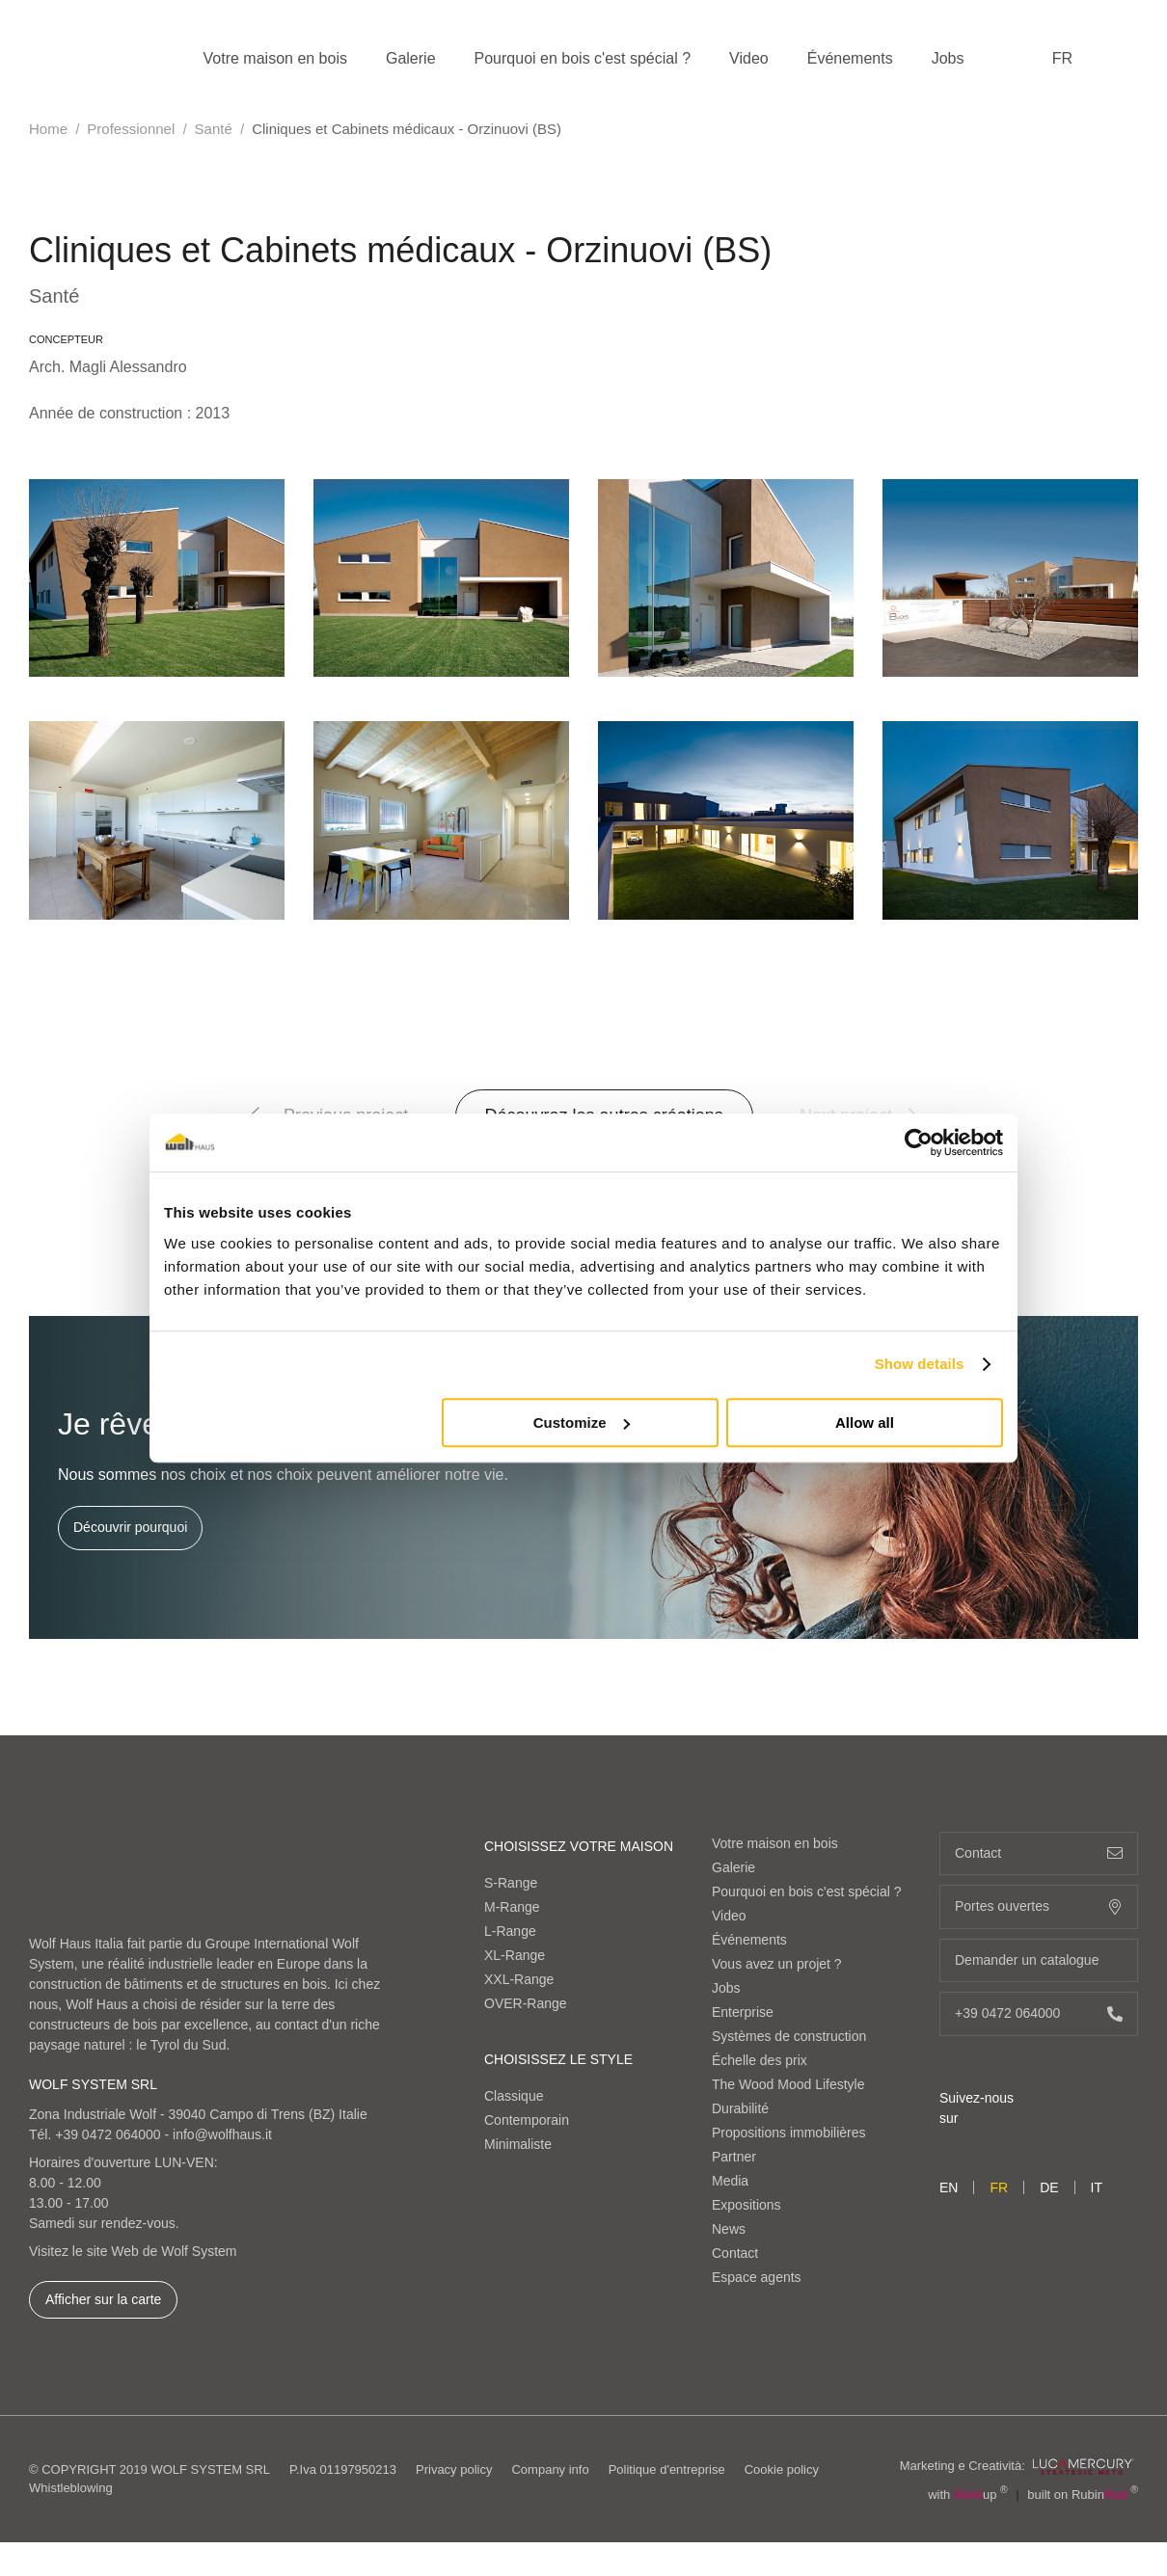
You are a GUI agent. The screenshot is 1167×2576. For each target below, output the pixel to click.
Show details (919, 1363)
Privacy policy (454, 2469)
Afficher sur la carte (103, 2299)
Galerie (411, 58)
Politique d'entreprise (667, 2469)
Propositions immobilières (789, 2132)
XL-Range (514, 1955)
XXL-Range (519, 1979)
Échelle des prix (759, 2060)
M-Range (512, 1907)
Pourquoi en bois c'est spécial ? (583, 58)
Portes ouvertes (1039, 1906)
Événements (850, 58)
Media (730, 2180)
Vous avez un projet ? (777, 1964)
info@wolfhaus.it (222, 2134)
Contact (735, 2253)
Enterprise (742, 2012)
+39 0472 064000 (107, 2134)
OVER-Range (525, 2003)
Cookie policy (782, 2469)
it (1096, 2187)
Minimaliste (518, 2144)
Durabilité (740, 2108)
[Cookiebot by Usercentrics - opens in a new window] (918, 1142)
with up (968, 2494)
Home (48, 129)
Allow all (864, 1422)
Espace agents (756, 2277)
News (729, 2229)
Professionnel (131, 129)
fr (1062, 58)
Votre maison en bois (275, 58)
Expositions (746, 2205)
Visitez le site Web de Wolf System (133, 2251)
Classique (513, 2096)
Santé (213, 129)
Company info (549, 2469)
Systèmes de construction (789, 2036)
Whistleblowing (71, 2488)
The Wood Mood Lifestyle (788, 2084)
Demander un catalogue (1039, 1960)
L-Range (510, 1931)
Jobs (948, 58)
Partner (734, 2156)
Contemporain (526, 2120)
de (1049, 2187)
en (948, 2187)
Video (749, 58)
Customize (581, 1422)
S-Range (510, 1883)
